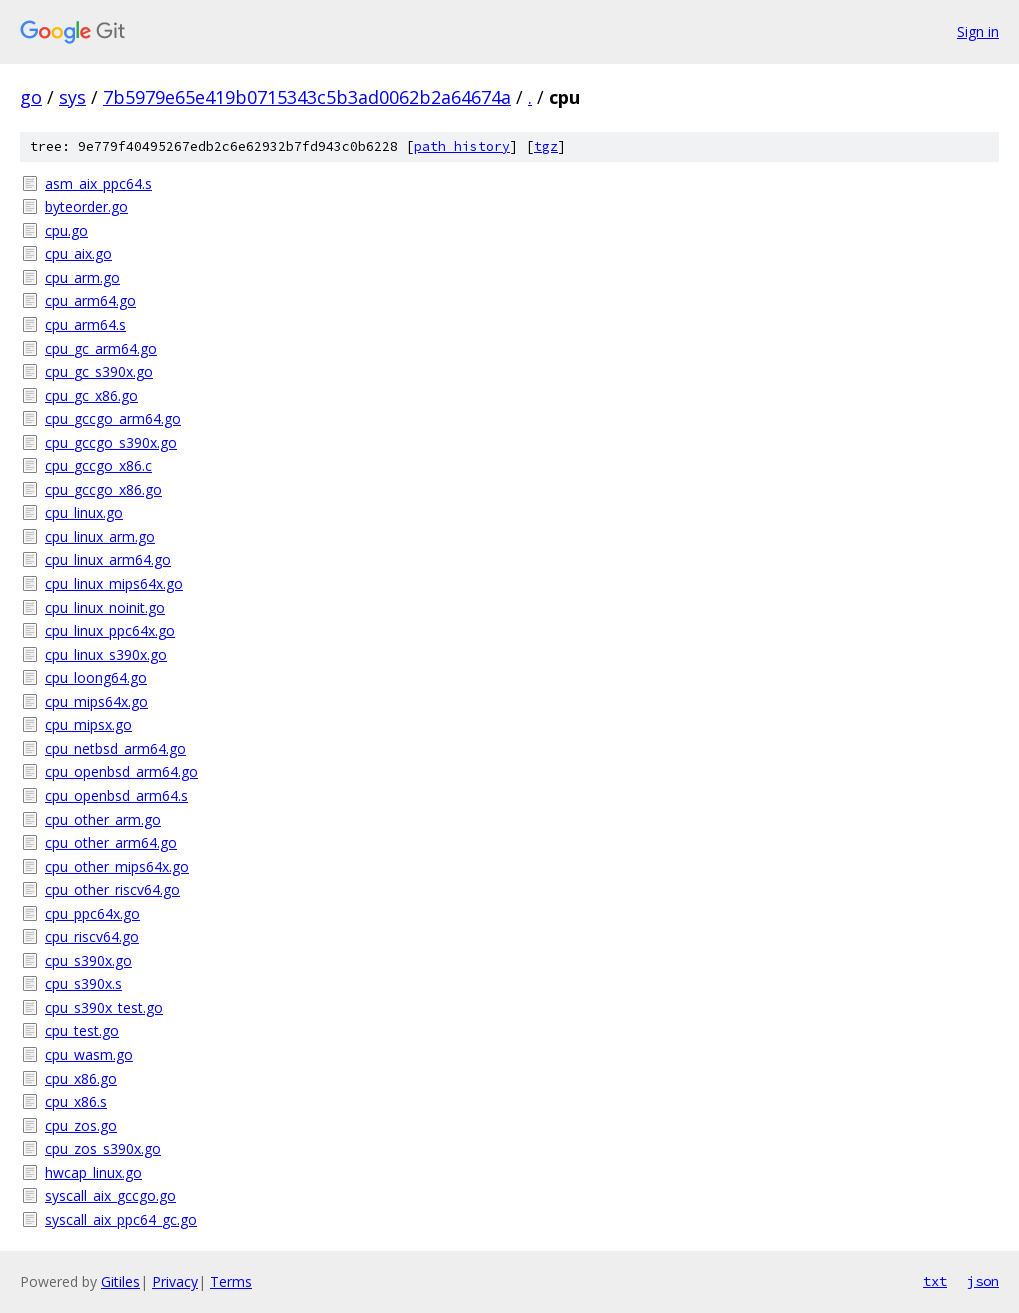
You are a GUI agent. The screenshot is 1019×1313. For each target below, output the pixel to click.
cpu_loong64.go (96, 677)
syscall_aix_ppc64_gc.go (121, 1219)
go (31, 97)
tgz (546, 146)
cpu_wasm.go (89, 1054)
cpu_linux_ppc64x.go (110, 630)
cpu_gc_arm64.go (101, 348)
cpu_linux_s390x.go (106, 654)
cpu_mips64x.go (96, 701)
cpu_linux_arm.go (100, 536)
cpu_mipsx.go (88, 724)
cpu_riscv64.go (92, 936)
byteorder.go (86, 206)
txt (935, 1281)
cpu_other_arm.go (103, 819)
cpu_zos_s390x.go (103, 1148)
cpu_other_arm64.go (111, 842)
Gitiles (120, 1281)
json (983, 1281)
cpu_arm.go (82, 277)
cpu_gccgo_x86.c (98, 465)
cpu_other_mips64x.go (117, 866)
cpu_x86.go (81, 1078)
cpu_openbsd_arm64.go (121, 771)
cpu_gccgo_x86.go (103, 489)
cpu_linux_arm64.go (108, 559)
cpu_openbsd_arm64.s (116, 795)
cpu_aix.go (78, 253)
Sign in (978, 31)
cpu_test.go (82, 1030)
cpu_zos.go (81, 1125)
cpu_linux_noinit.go (105, 607)
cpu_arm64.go (90, 300)
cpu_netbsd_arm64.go (115, 748)
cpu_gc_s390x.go (99, 371)
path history (462, 146)
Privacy (175, 1281)
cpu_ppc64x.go (92, 913)
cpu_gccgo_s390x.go (111, 442)
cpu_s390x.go (88, 960)
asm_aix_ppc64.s (98, 183)
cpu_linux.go (84, 512)
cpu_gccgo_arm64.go (113, 418)
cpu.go (66, 230)
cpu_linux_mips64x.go (114, 583)
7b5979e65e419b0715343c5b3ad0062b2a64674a (307, 97)
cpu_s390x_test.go (104, 1007)
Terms (231, 1281)
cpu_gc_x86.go (91, 395)
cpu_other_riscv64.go (112, 889)
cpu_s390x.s (83, 983)
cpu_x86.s (76, 1101)
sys (72, 97)
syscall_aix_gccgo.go (110, 1195)
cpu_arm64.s (85, 324)
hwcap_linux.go (93, 1172)
